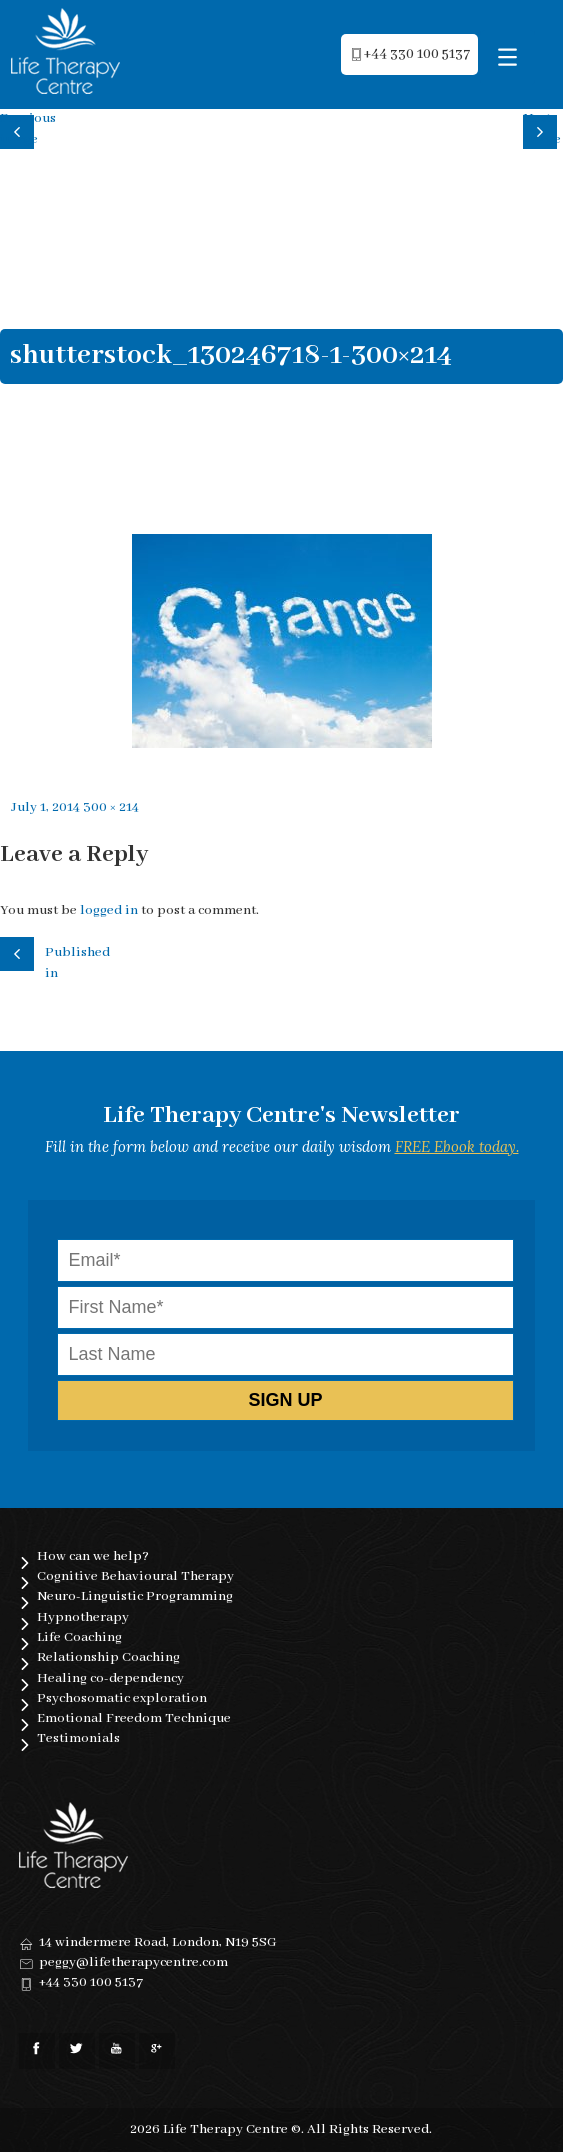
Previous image (20, 128)
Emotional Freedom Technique (134, 1718)
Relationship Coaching (108, 1657)
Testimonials (78, 1738)
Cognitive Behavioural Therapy (135, 1576)
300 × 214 (111, 807)
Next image (542, 128)
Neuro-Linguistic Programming (135, 1596)
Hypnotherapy (83, 1617)
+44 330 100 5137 (91, 1982)
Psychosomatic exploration (122, 1698)
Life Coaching (79, 1637)
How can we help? (93, 1556)
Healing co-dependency (110, 1678)
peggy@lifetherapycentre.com (133, 1962)
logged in (109, 910)
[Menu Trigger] (507, 57)
